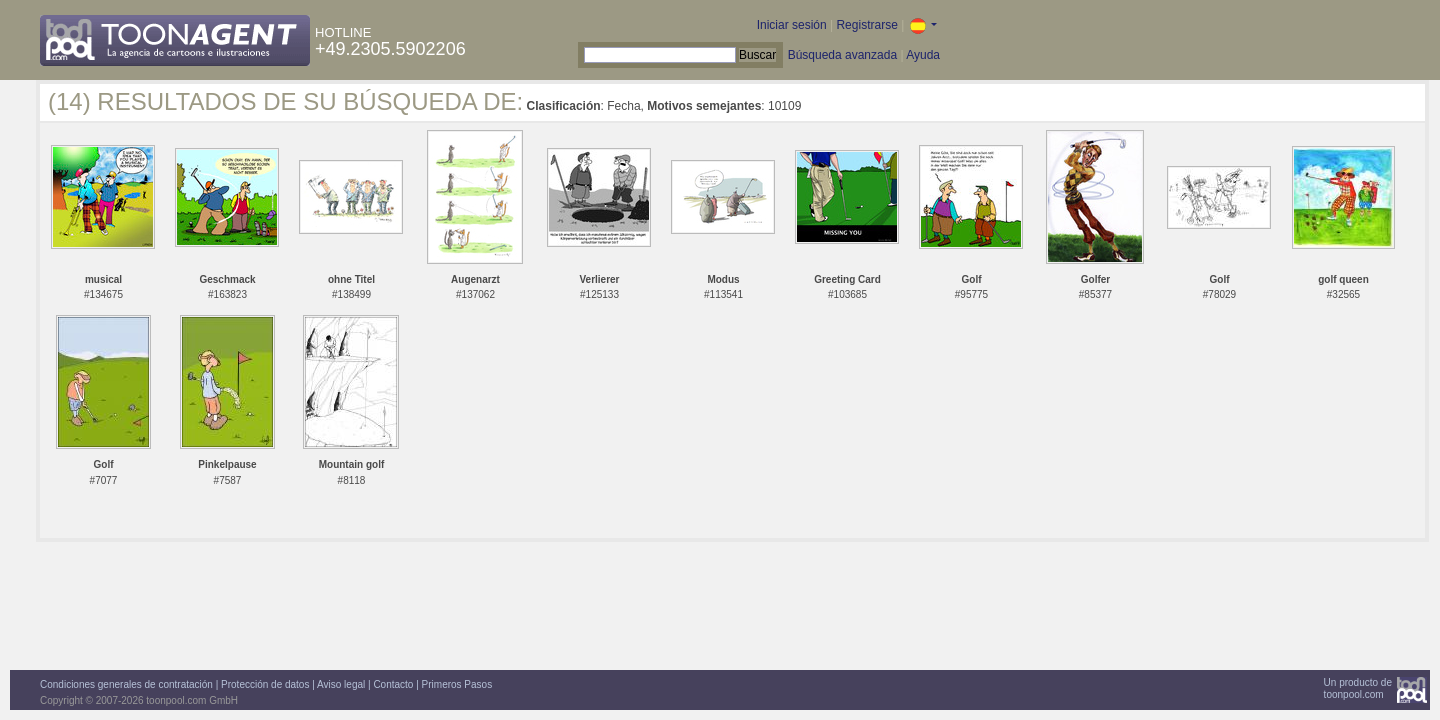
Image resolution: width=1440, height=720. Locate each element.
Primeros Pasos (457, 684)
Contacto (393, 684)
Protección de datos (265, 684)
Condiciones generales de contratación (126, 684)
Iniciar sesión (792, 25)
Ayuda (923, 55)
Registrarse (866, 25)
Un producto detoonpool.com (1358, 688)
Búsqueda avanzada (842, 55)
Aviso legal (341, 684)
